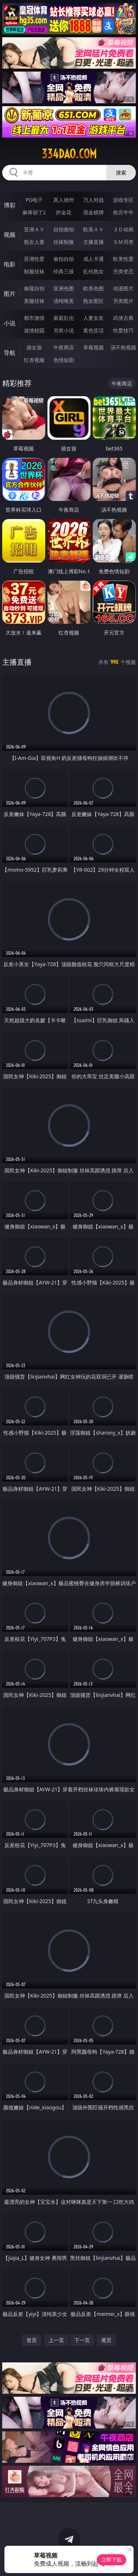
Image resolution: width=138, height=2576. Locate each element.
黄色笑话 (93, 330)
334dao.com (69, 153)
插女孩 (34, 347)
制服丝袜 (34, 271)
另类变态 (123, 271)
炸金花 (63, 212)
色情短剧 (63, 359)
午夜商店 (63, 347)
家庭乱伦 (63, 317)
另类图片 (123, 300)
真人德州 (63, 199)
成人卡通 (93, 258)
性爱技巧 (123, 330)
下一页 (82, 2340)
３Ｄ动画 (123, 229)
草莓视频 (93, 347)
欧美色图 (93, 288)
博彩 (9, 205)
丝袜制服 (63, 241)
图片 (9, 294)
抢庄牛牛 (123, 212)
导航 (9, 353)
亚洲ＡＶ (34, 229)
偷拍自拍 (63, 258)
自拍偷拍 (63, 229)
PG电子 (34, 199)
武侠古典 (123, 317)
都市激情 (34, 317)
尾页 (106, 2340)
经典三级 (63, 271)
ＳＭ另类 (123, 241)
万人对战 (93, 199)
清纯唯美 (63, 300)
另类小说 (63, 330)
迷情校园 (34, 330)
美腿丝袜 (34, 300)
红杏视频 (34, 359)
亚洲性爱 (34, 258)
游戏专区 (123, 199)
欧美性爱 (123, 258)
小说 (9, 323)
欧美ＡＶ (93, 229)
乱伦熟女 (93, 271)
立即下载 (111, 2559)
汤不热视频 (123, 347)
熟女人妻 (34, 241)
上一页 (56, 2340)
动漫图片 (123, 288)
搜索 (121, 172)
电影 (9, 264)
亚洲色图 (63, 288)
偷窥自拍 (34, 288)
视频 (9, 235)
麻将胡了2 (34, 212)
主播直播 (93, 241)
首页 (31, 2340)
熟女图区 (93, 300)
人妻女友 (93, 317)
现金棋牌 (93, 212)
